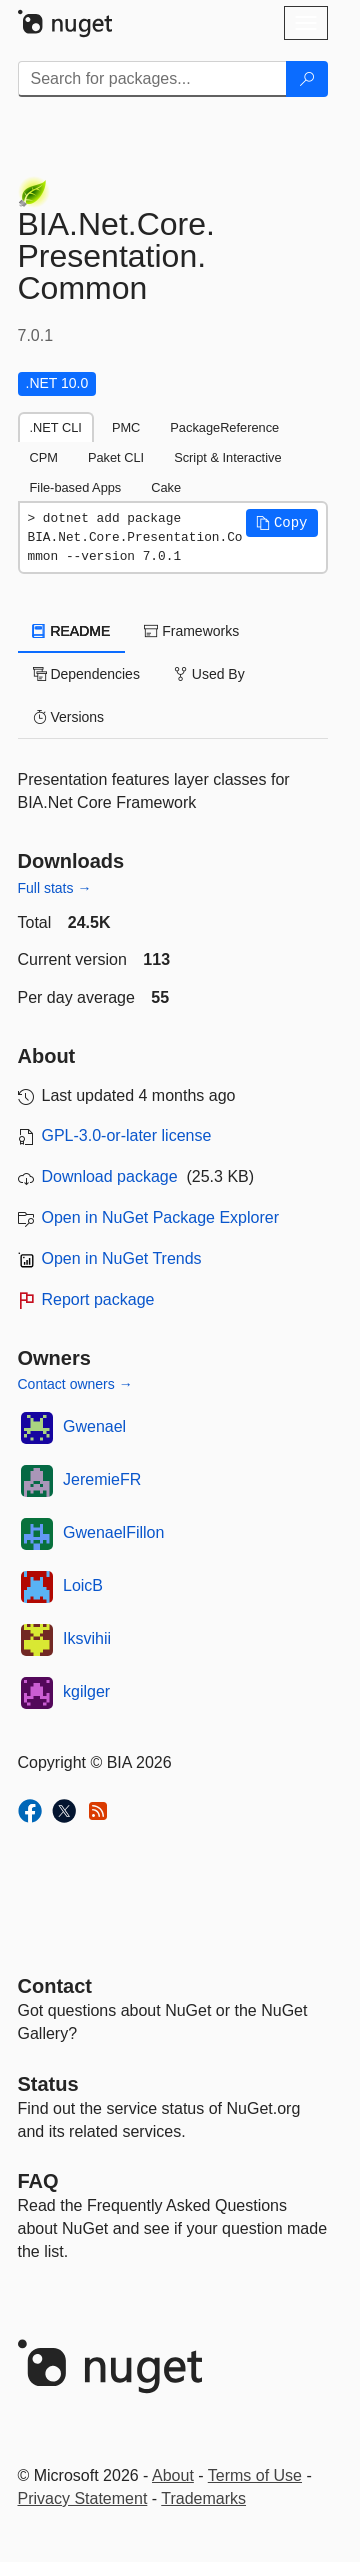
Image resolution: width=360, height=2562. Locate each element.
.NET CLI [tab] (56, 427)
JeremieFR (102, 1479)
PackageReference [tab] (224, 427)
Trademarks (203, 2498)
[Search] (307, 79)
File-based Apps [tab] (76, 487)
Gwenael (94, 1426)
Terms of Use (255, 2475)
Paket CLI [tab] (116, 457)
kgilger (86, 1691)
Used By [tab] (209, 674)
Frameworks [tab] (191, 631)
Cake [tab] (166, 487)
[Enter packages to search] (152, 79)
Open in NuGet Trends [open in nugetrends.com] (122, 1258)
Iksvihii (87, 1638)
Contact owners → (75, 1384)
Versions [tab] (69, 717)
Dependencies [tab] (86, 674)
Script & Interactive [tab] (227, 457)
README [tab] (72, 631)
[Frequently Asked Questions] (38, 2181)
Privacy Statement (83, 2498)
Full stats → (55, 888)
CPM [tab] (44, 457)
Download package (110, 1176)
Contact (55, 1986)
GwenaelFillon (113, 1532)
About (173, 2475)
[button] (282, 523)
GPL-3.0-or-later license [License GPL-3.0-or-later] (127, 1135)
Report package (98, 1299)
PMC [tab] (126, 427)
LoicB (83, 1585)
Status (48, 2084)
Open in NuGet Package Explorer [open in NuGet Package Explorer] (160, 1217)
